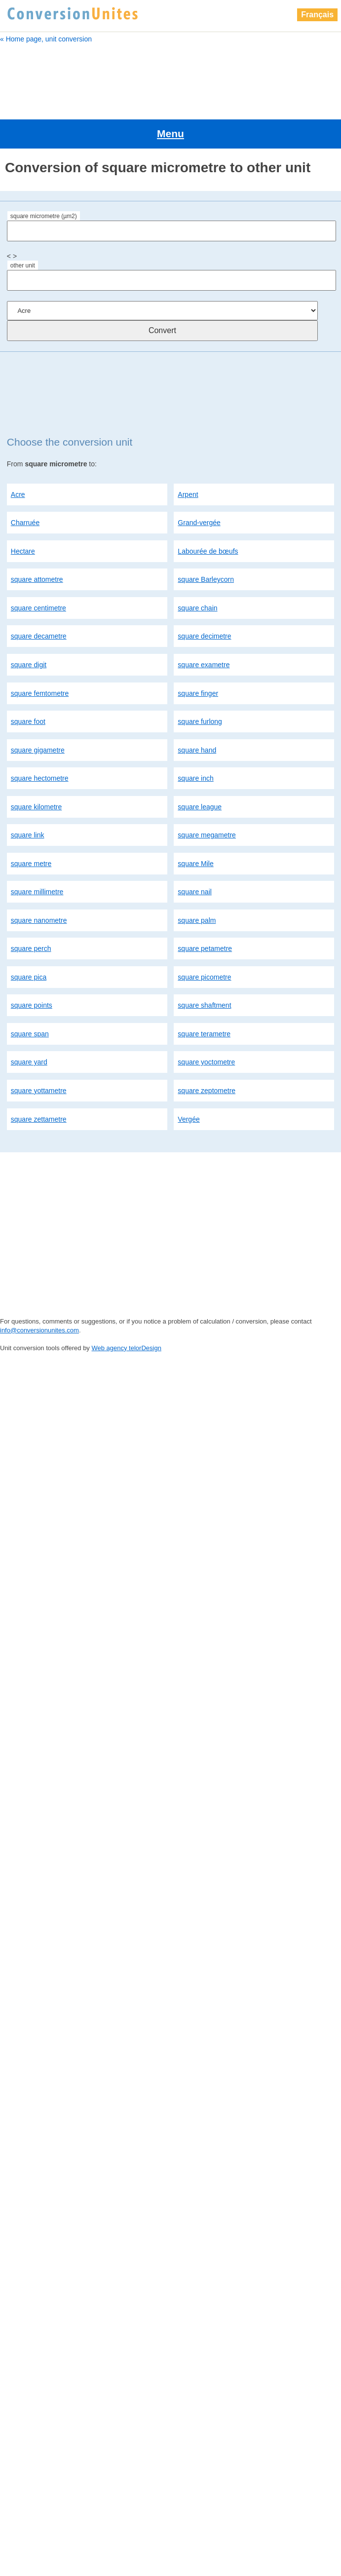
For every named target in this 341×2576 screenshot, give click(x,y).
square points (31, 966)
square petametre (205, 909)
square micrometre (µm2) (43, 176)
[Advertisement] (170, 77)
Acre (18, 455)
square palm (197, 881)
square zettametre (39, 1079)
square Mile (195, 824)
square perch (31, 909)
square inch (195, 739)
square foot (28, 682)
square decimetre (204, 597)
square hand (197, 710)
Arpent (188, 455)
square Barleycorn (206, 540)
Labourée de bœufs (208, 512)
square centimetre (38, 568)
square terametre (204, 994)
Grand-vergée (199, 483)
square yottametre (39, 1051)
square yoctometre (206, 1022)
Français (317, 14)
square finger (198, 653)
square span (30, 994)
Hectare (23, 512)
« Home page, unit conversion (46, 39)
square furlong (200, 682)
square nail (195, 852)
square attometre (37, 540)
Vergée (188, 1079)
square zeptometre (206, 1051)
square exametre (203, 625)
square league (200, 767)
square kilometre (36, 767)
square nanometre (39, 881)
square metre (31, 824)
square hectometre (40, 739)
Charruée (25, 483)
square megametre (207, 795)
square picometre (204, 938)
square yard (29, 1022)
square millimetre (37, 852)
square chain (197, 568)
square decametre (39, 597)
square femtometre (40, 653)
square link (27, 795)
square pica (28, 938)
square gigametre (38, 710)
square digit (28, 625)
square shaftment (204, 966)
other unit (22, 226)
